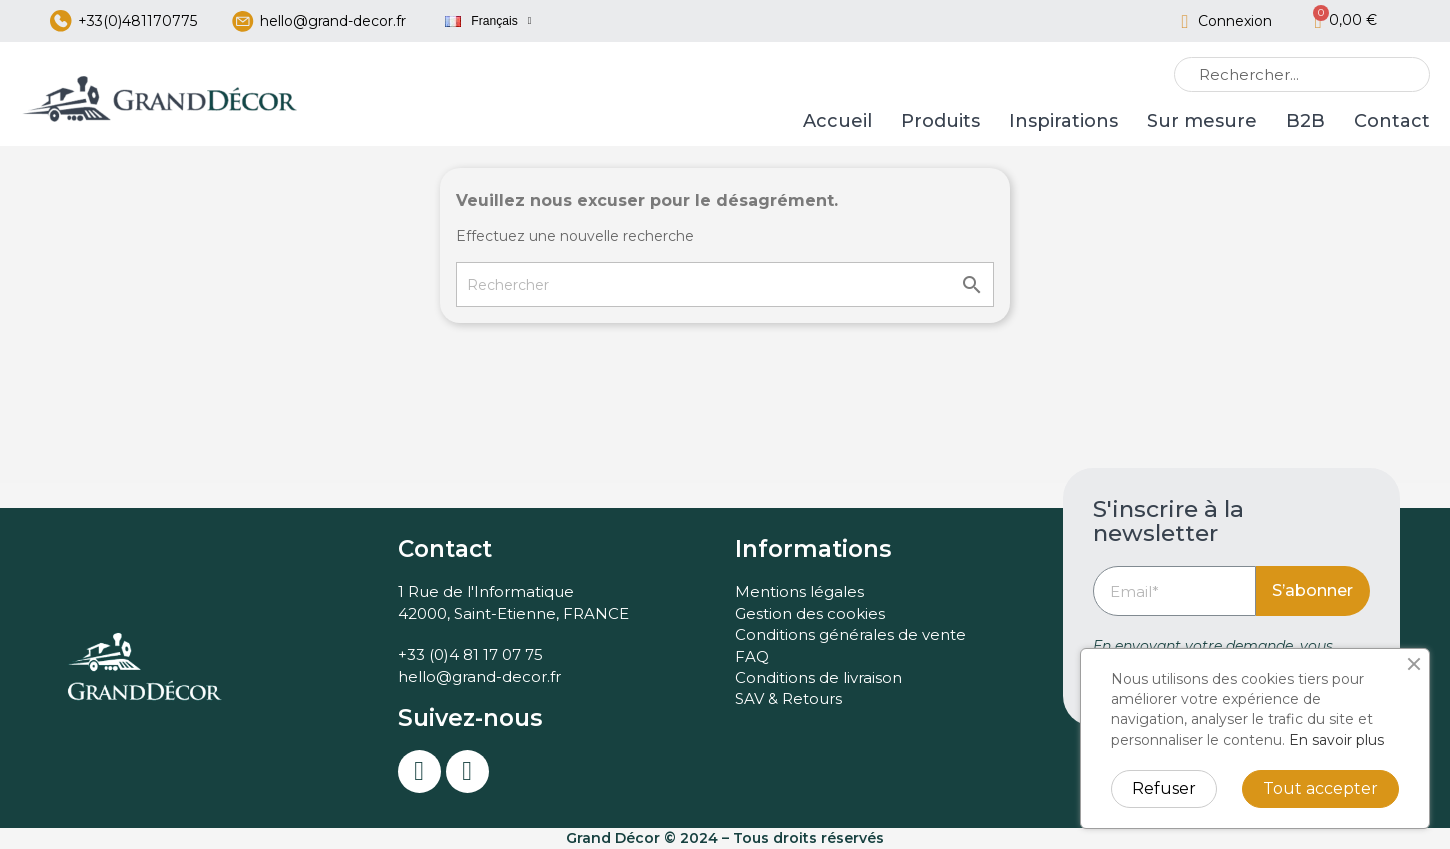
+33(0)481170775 (137, 21)
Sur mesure (1202, 122)
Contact (1392, 122)
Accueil (837, 122)
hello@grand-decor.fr (333, 21)
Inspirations (1063, 122)
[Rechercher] (725, 285)
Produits (940, 122)
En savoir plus (1336, 740)
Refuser (1164, 788)
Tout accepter (1320, 788)
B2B (1305, 122)
